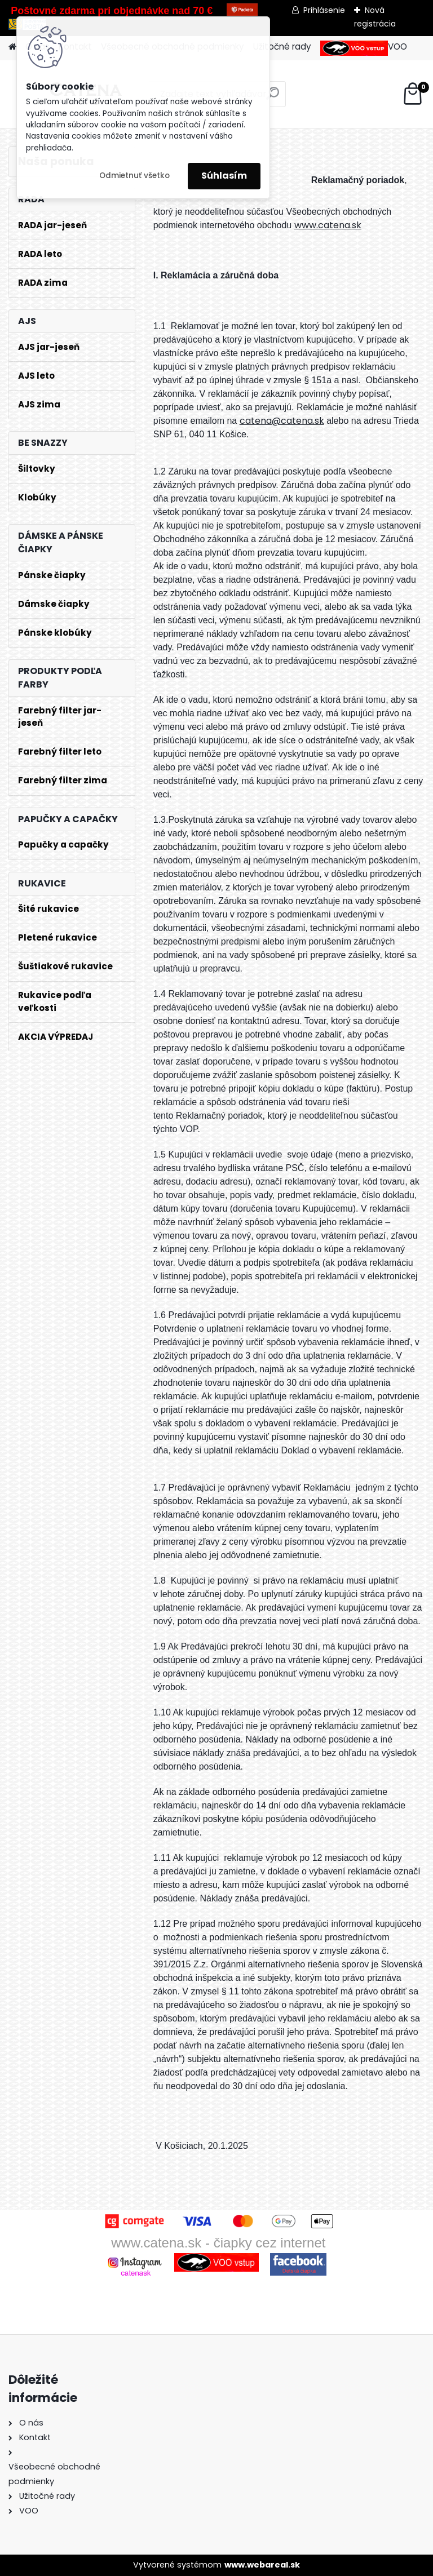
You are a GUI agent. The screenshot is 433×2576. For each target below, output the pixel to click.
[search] (272, 98)
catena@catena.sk (282, 420)
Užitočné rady (282, 46)
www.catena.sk (327, 225)
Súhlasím (224, 175)
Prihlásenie (324, 10)
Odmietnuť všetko (134, 175)
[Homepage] (12, 47)
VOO (363, 48)
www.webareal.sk (262, 2564)
